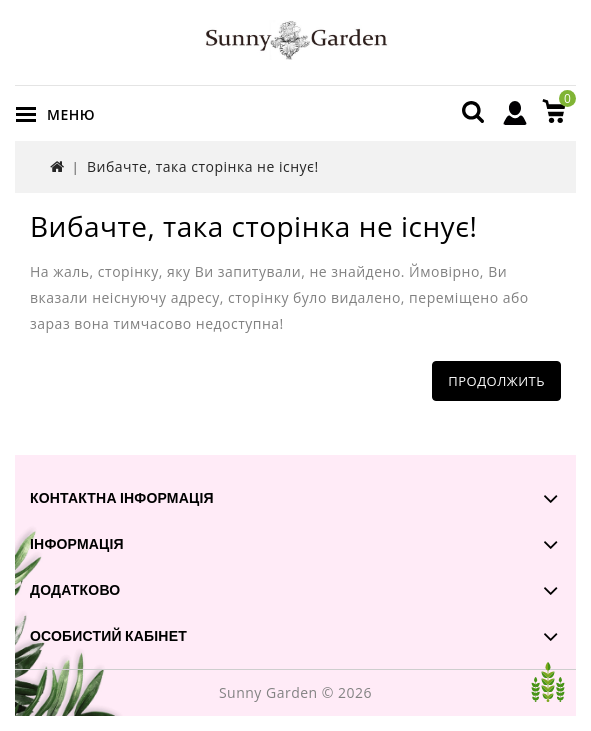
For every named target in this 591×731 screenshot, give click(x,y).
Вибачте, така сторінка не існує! (203, 166)
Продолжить (496, 381)
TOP (548, 682)
